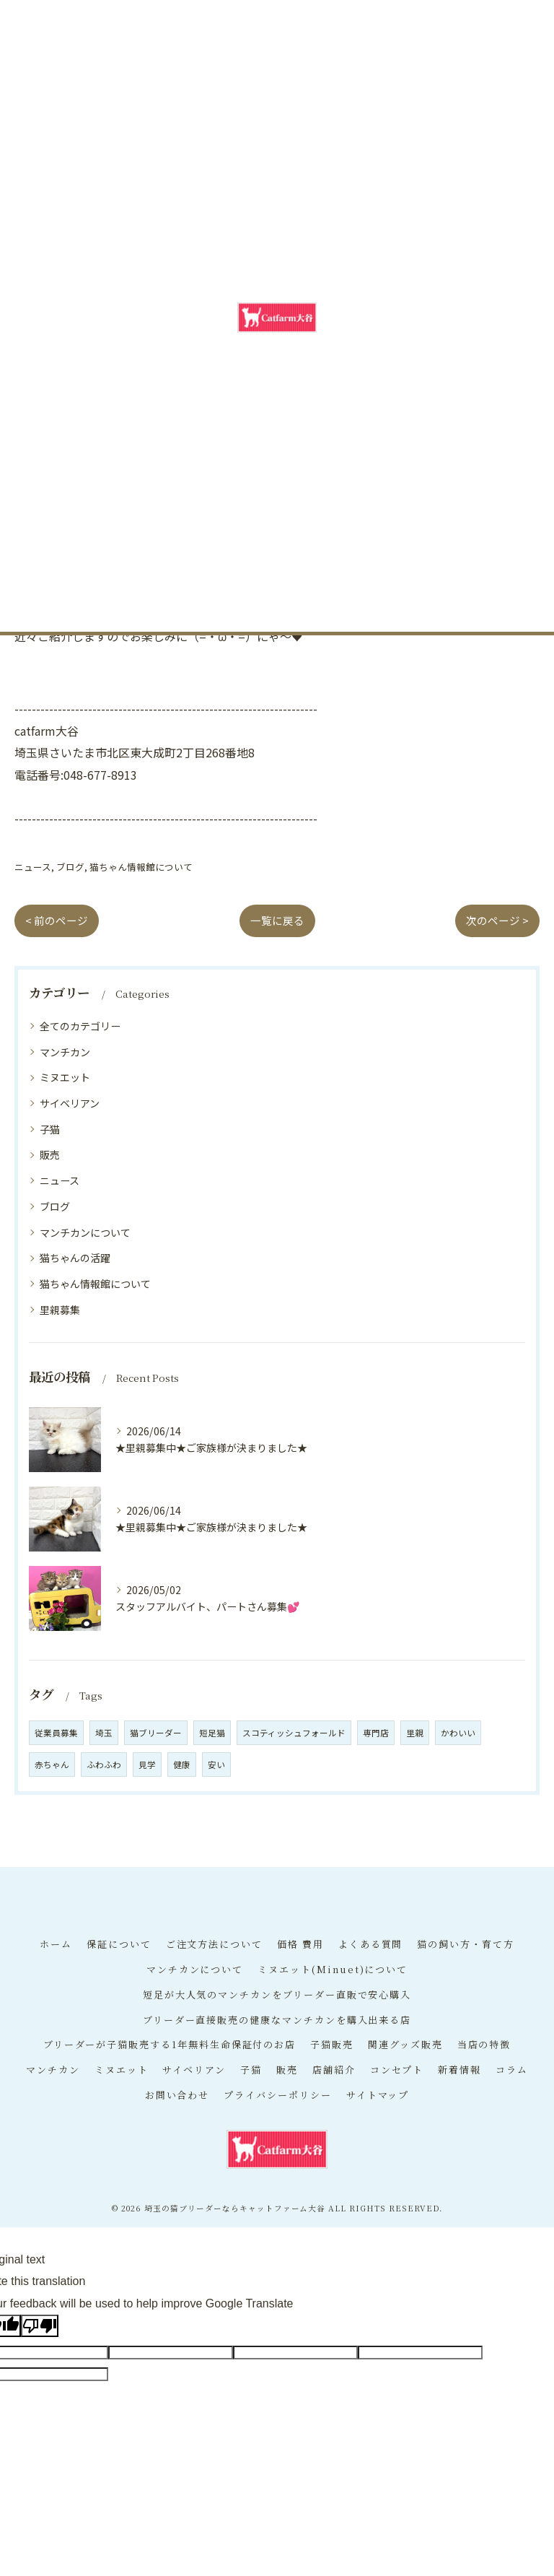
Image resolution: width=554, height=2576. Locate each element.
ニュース (32, 867)
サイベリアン (70, 1103)
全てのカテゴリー (80, 1026)
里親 (414, 1733)
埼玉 (104, 1733)
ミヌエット (65, 1077)
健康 (181, 1764)
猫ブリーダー (156, 1733)
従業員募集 (56, 1733)
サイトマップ (378, 2095)
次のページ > (497, 920)
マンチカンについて (85, 1232)
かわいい (458, 1733)
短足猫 (212, 1733)
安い (216, 1764)
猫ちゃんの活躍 (75, 1257)
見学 (147, 1764)
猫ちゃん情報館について (141, 867)
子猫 (50, 1129)
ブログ (70, 867)
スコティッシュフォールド (294, 1733)
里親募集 (60, 1309)
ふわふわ (104, 1764)
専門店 (376, 1733)
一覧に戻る (277, 920)
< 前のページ (56, 920)
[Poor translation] (39, 2326)
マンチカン (65, 1052)
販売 (50, 1154)
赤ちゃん (52, 1764)
